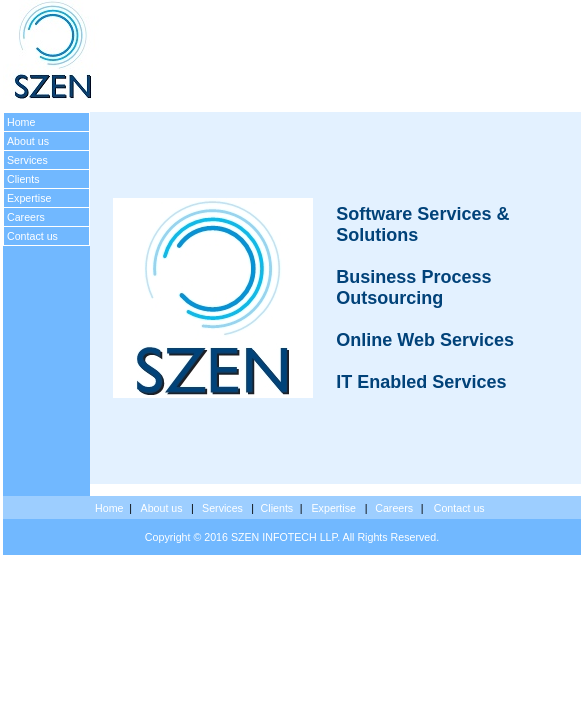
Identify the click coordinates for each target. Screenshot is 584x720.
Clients (23, 179)
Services (27, 160)
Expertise (29, 198)
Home (21, 122)
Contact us (32, 236)
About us (28, 141)
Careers (26, 217)
